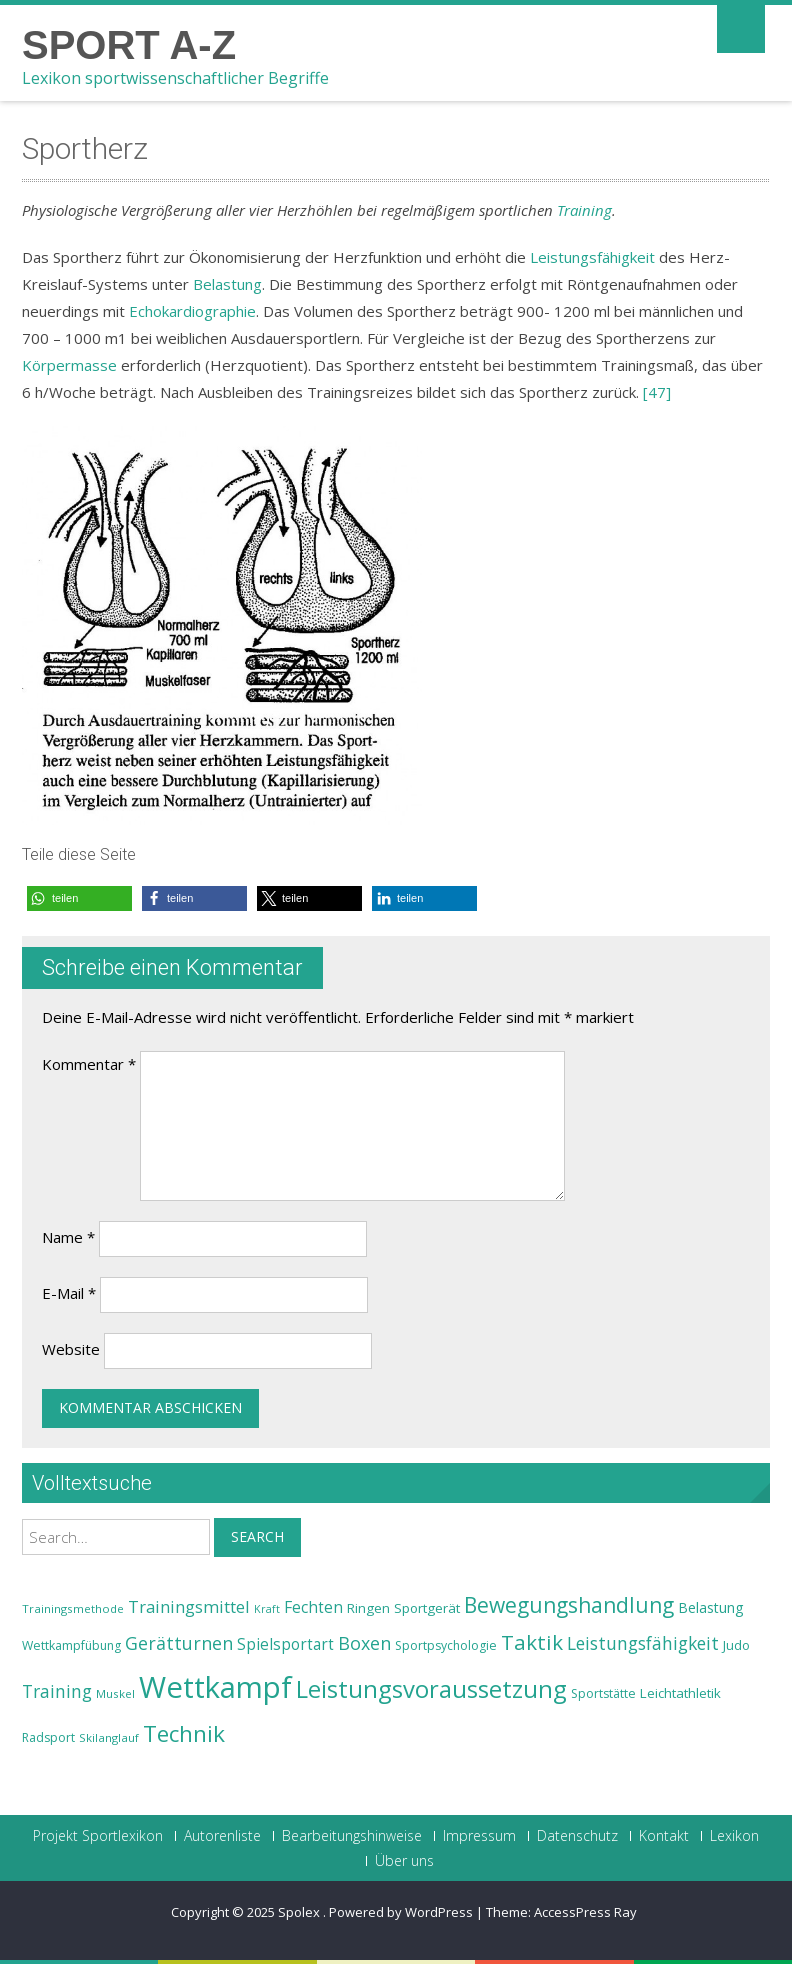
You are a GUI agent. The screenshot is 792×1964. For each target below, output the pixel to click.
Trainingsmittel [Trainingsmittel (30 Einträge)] (189, 1606)
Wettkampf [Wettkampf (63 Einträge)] (215, 1687)
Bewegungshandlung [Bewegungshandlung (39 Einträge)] (569, 1605)
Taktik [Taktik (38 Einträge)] (532, 1642)
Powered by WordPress (401, 1912)
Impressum (479, 1836)
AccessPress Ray (585, 1912)
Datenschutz (577, 1836)
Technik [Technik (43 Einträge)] (184, 1733)
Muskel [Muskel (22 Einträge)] (115, 1693)
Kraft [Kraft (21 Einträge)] (267, 1609)
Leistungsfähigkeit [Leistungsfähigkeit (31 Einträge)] (643, 1643)
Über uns (404, 1861)
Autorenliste (222, 1836)
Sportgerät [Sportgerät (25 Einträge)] (427, 1608)
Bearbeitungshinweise (352, 1836)
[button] (79, 898)
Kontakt (664, 1836)
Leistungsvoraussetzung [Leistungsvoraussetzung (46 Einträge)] (431, 1689)
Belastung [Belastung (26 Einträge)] (711, 1607)
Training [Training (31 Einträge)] (57, 1691)
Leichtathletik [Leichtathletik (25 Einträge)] (680, 1693)
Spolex (300, 1912)
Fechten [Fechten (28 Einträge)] (313, 1607)
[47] (657, 392)
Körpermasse (69, 365)
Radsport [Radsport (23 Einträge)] (48, 1737)
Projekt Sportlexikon (98, 1836)
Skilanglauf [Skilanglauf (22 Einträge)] (109, 1737)
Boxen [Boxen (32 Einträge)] (364, 1643)
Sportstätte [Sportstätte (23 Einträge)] (603, 1693)
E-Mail (69, 1293)
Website (71, 1349)
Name (68, 1237)
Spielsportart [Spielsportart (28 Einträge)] (285, 1644)
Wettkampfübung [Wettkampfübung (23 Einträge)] (71, 1645)
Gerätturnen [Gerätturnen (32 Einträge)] (179, 1643)
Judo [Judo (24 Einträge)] (736, 1645)
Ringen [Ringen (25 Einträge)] (368, 1608)
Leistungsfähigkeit (592, 257)
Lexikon (734, 1836)
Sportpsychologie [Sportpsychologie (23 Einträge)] (446, 1645)
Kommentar (89, 1064)
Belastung (227, 284)
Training (584, 210)
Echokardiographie (192, 311)
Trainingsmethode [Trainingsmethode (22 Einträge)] (73, 1608)
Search (257, 1536)
